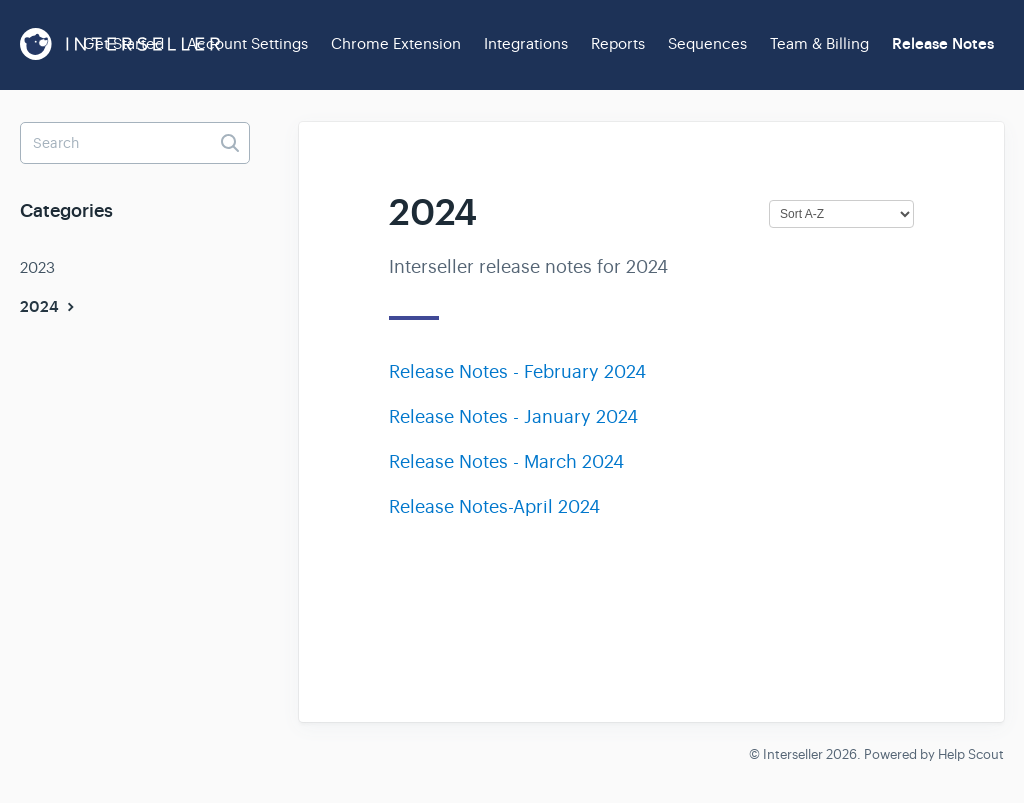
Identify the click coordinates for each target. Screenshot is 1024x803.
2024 (49, 307)
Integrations (526, 43)
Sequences (707, 43)
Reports (618, 43)
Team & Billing (819, 43)
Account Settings (247, 43)
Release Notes (943, 44)
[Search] (135, 143)
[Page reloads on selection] (841, 214)
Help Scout (971, 754)
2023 (37, 267)
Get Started (123, 43)
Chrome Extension (396, 43)
